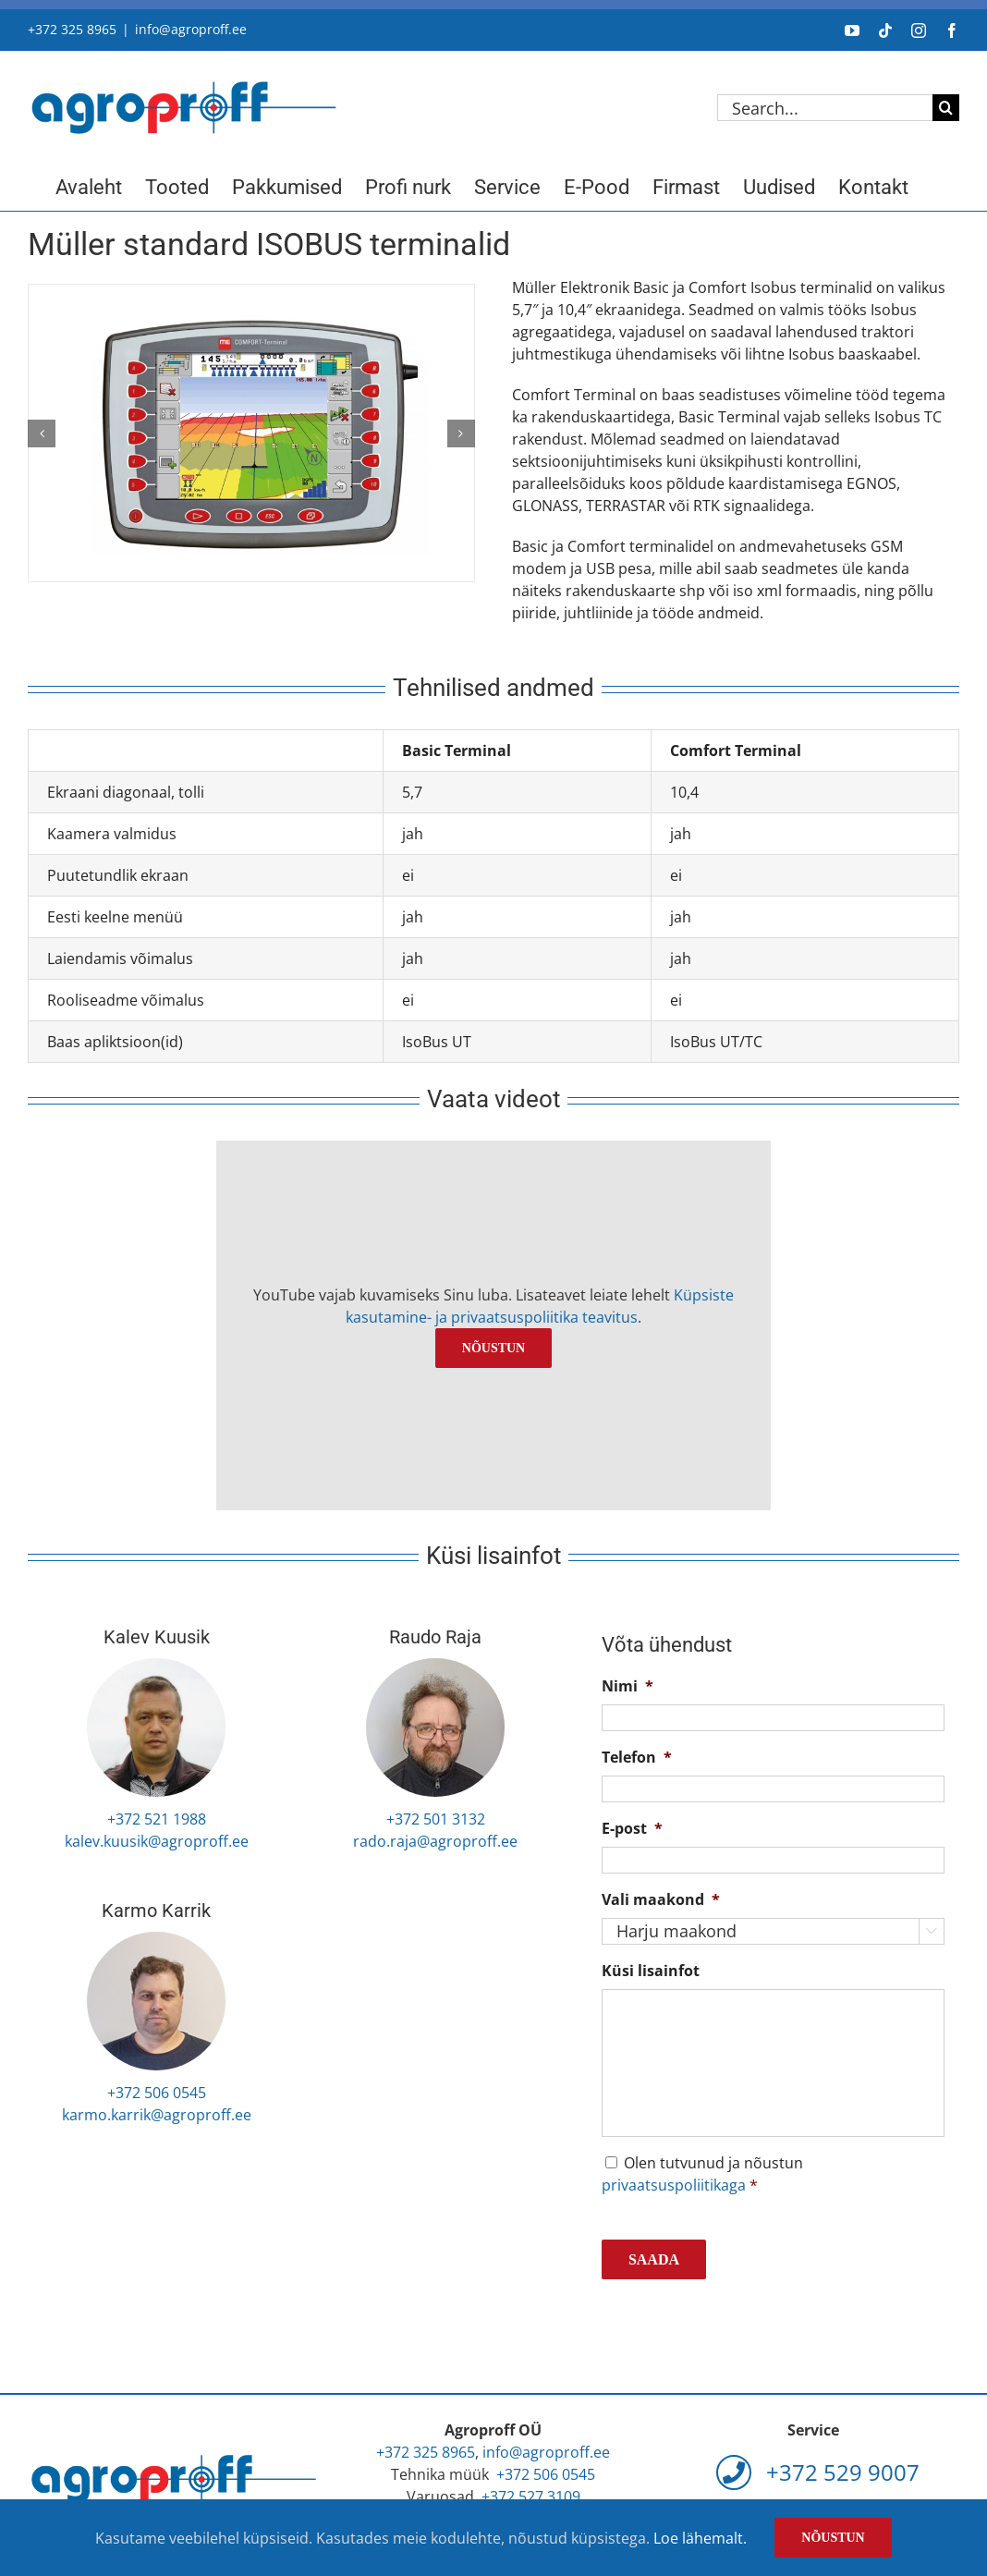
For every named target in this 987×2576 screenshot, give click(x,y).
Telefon (637, 1757)
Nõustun (493, 1348)
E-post (632, 1828)
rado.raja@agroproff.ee (435, 1841)
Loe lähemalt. (700, 2538)
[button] (41, 433)
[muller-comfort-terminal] (251, 433)
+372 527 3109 (530, 2496)
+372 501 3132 (435, 1819)
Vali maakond (661, 1900)
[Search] (945, 107)
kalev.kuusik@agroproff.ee (157, 1841)
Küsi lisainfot (651, 1971)
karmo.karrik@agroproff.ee (156, 2115)
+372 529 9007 (818, 2472)
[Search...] (824, 107)
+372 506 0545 (156, 2092)
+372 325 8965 (72, 29)
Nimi (627, 1686)
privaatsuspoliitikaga (674, 2185)
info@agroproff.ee (191, 29)
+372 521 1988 (156, 1819)
